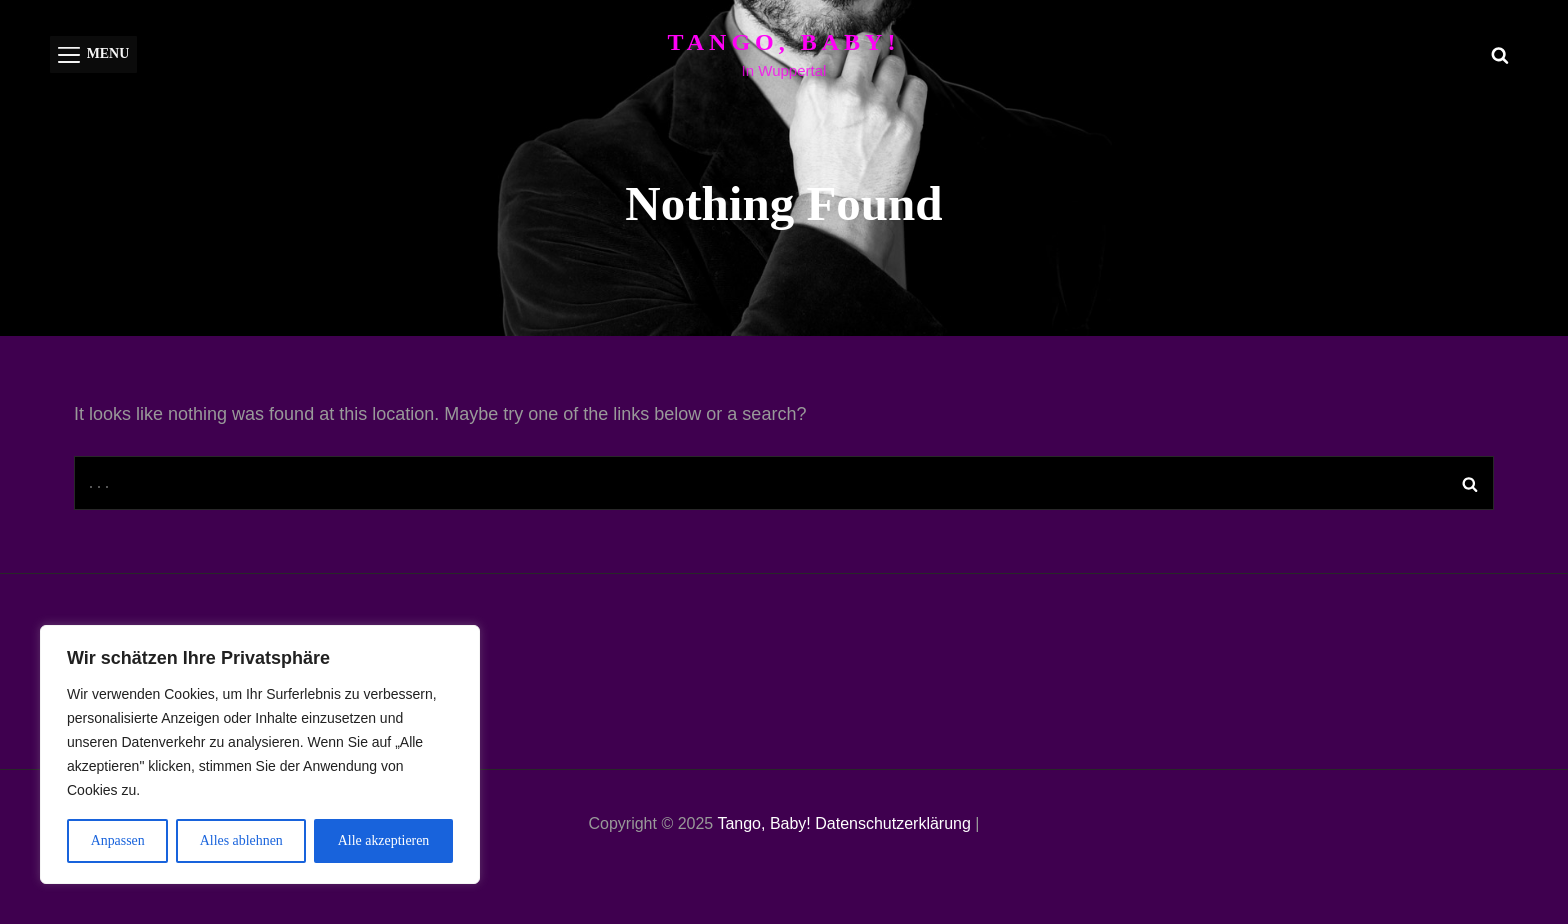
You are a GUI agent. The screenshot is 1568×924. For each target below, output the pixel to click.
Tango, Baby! (784, 42)
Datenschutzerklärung (893, 824)
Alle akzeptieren (384, 840)
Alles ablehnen (241, 840)
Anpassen (117, 840)
